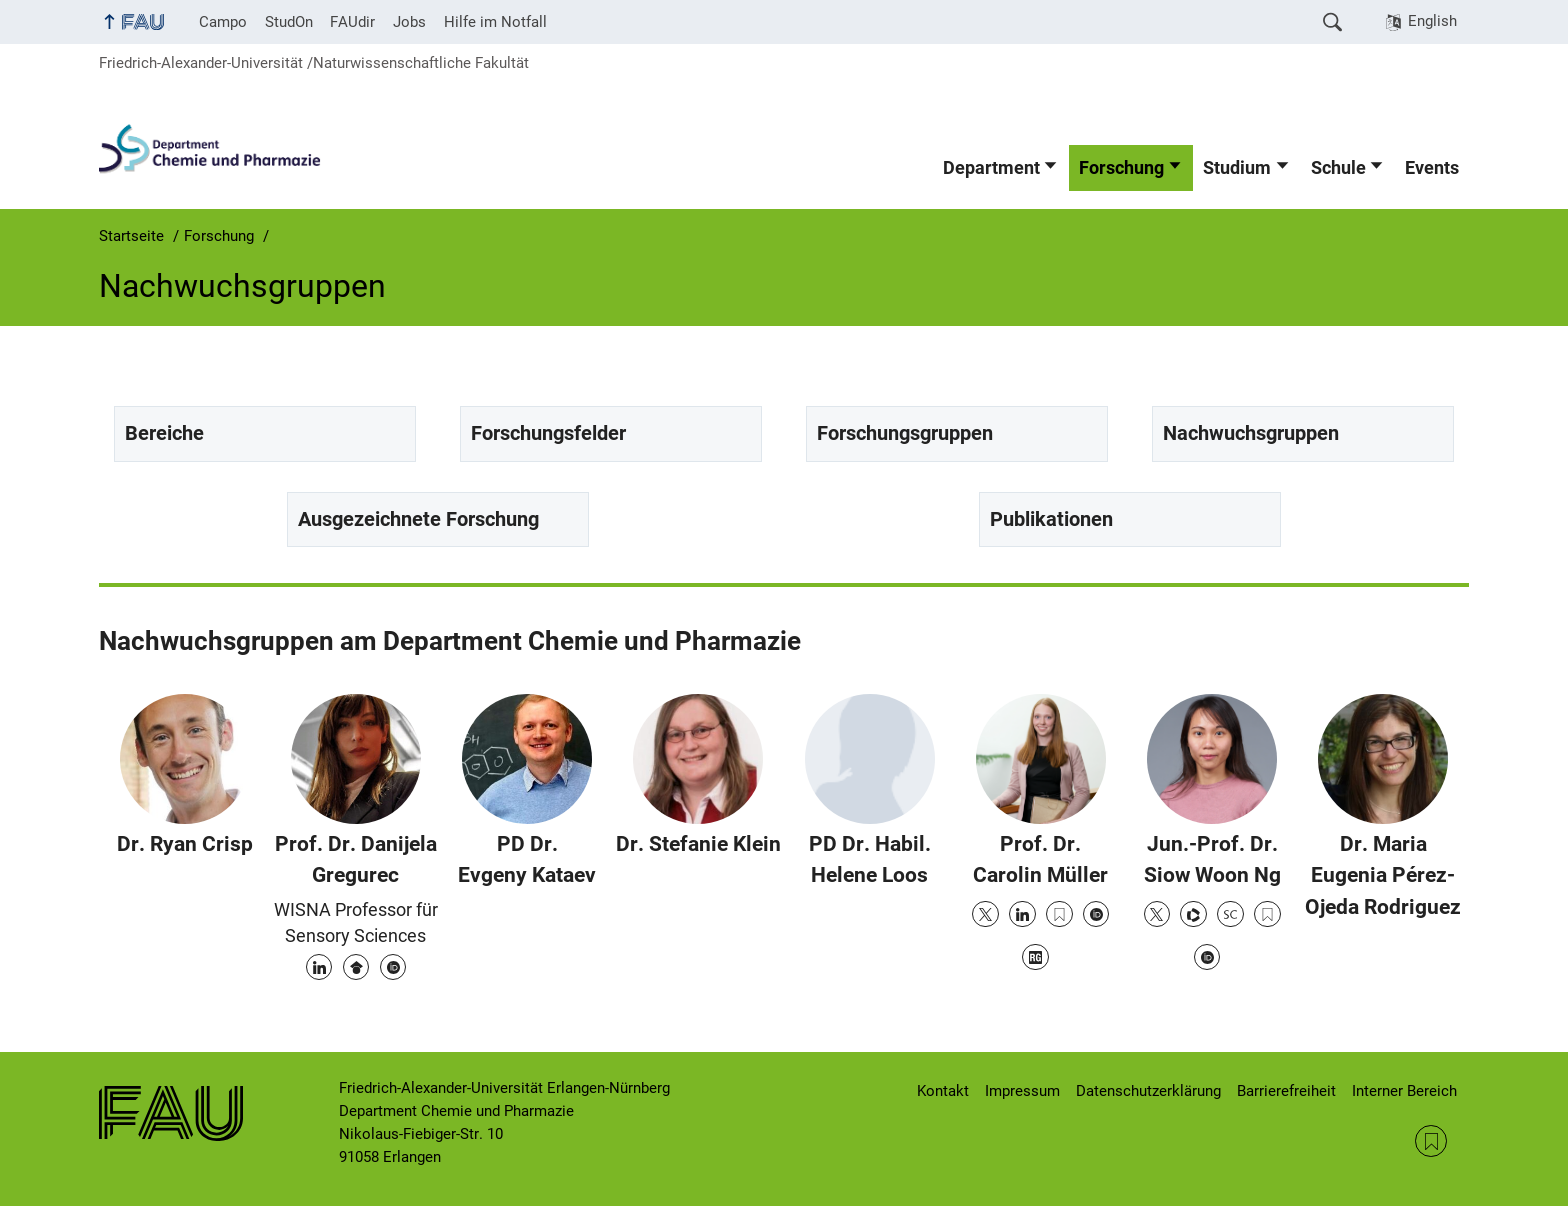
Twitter (985, 914)
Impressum (1022, 1091)
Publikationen (1051, 519)
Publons (1193, 914)
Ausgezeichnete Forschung (418, 519)
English (1432, 21)
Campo (223, 22)
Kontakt (943, 1091)
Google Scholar (356, 967)
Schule (1338, 168)
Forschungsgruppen (905, 433)
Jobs (409, 22)
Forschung (1121, 168)
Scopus (1230, 914)
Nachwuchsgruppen (1251, 433)
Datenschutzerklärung (1148, 1091)
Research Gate (1035, 957)
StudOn (289, 22)
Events (1432, 168)
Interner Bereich (1404, 1091)
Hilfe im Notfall (495, 22)
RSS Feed (1431, 1141)
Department (991, 168)
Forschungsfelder (548, 433)
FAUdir (352, 22)
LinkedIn (319, 967)
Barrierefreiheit (1286, 1091)
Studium (1237, 168)
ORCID (393, 967)
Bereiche (164, 433)
